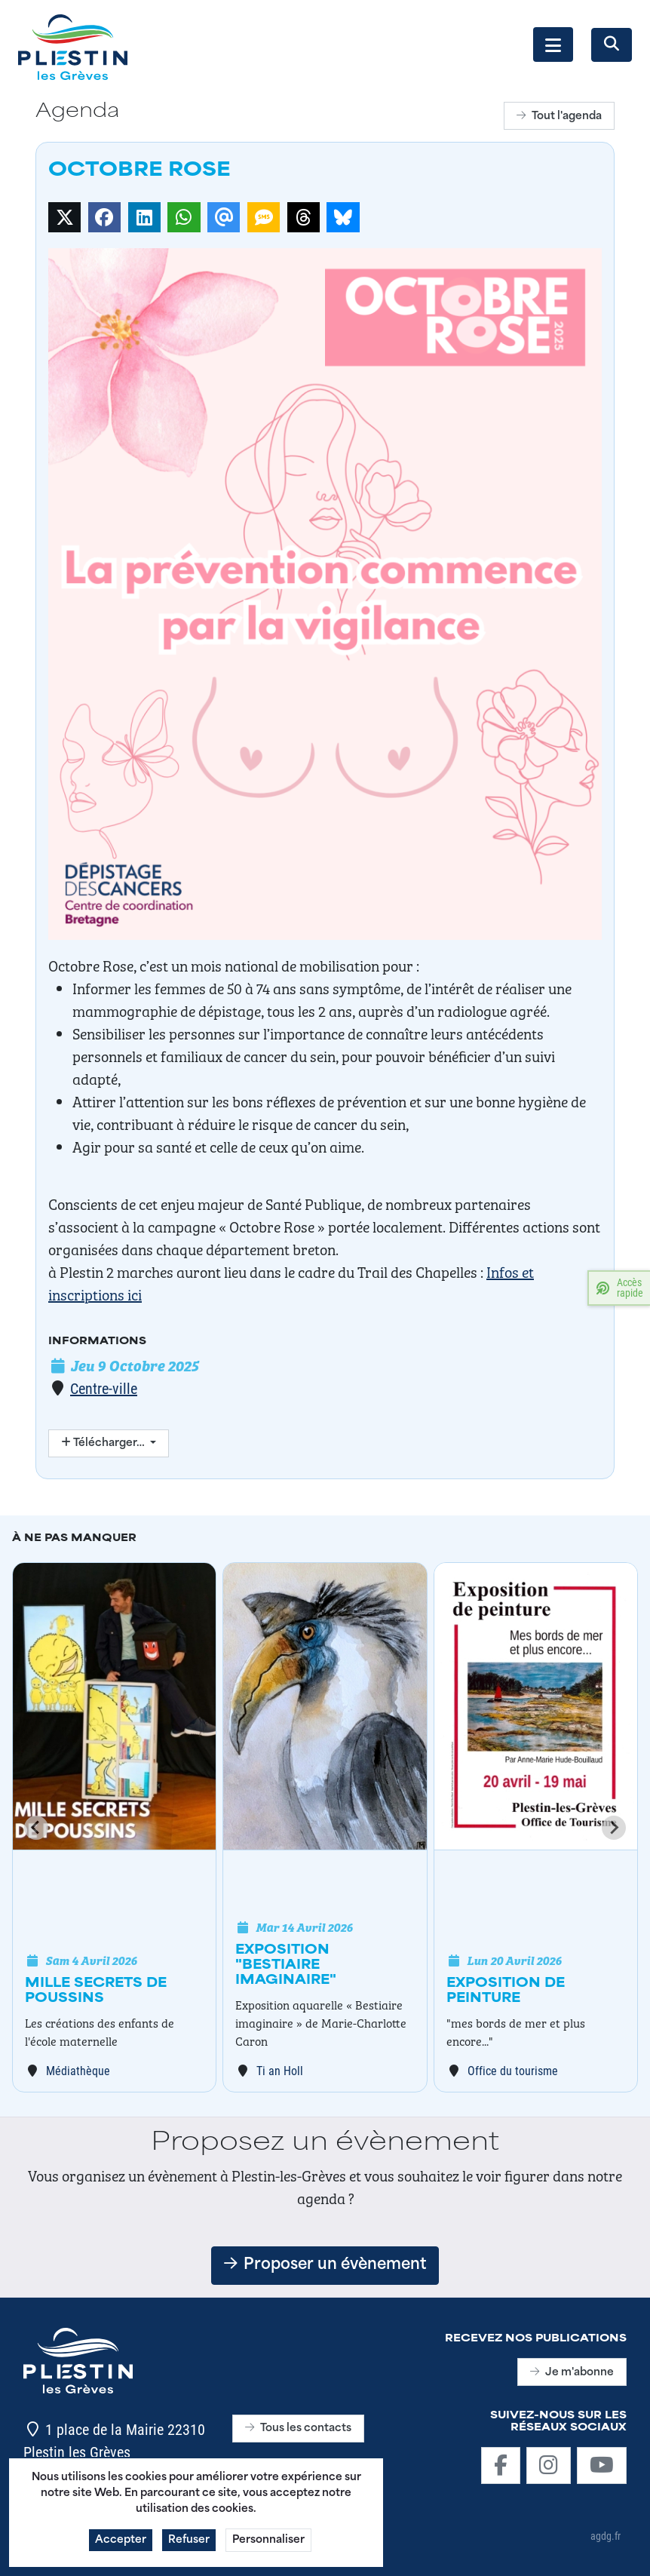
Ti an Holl (279, 2070)
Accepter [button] (120, 2544)
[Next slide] (614, 1828)
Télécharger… (104, 1443)
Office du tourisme (513, 2070)
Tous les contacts (298, 2428)
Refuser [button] (189, 2544)
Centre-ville (103, 1388)
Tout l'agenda (559, 116)
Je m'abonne (572, 2372)
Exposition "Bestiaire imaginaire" (285, 1966)
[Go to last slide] (36, 1828)
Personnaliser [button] (268, 2544)
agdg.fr (605, 2535)
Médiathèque (78, 2070)
